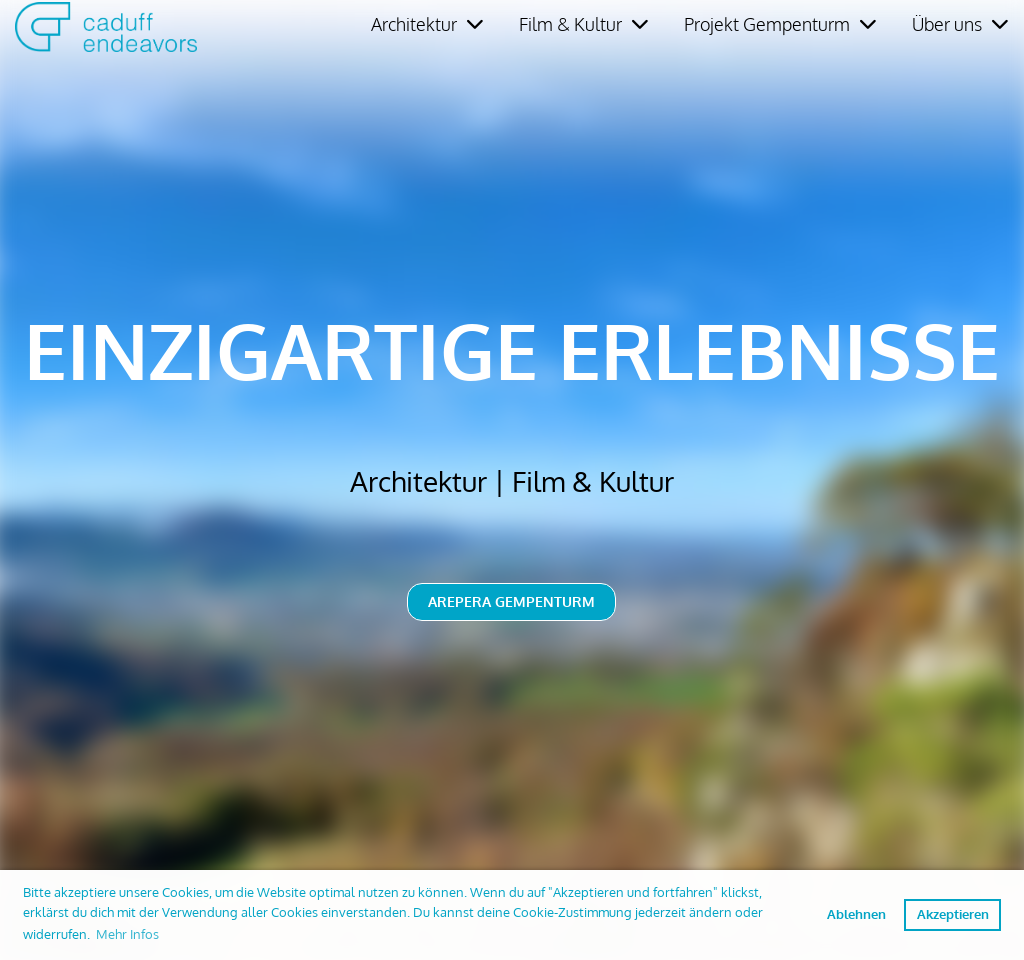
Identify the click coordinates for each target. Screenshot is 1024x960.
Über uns (960, 24)
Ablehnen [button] (856, 914)
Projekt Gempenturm (780, 24)
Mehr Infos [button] (127, 934)
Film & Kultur (583, 24)
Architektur (427, 24)
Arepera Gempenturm (511, 601)
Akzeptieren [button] (953, 914)
